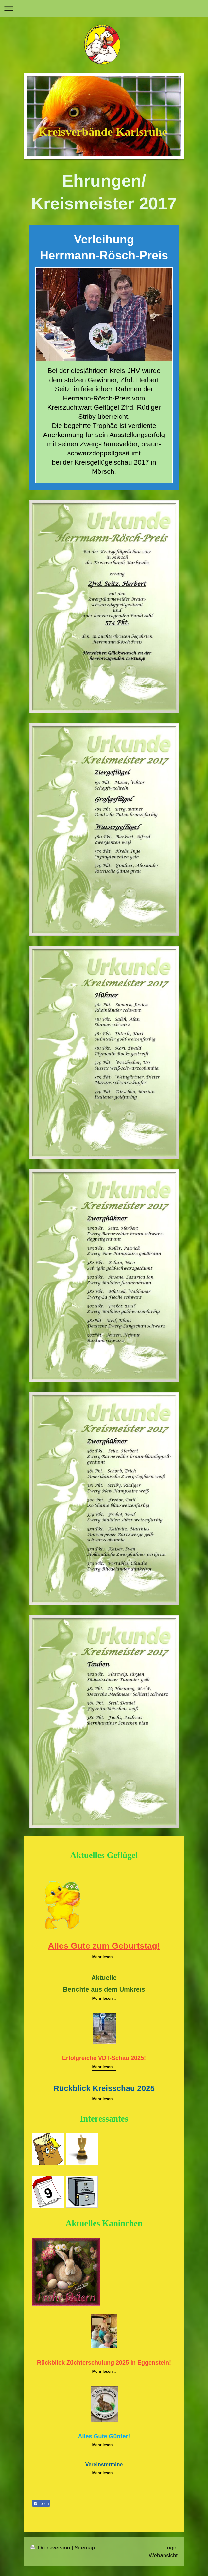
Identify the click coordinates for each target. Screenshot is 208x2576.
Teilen (41, 2503)
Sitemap (85, 2548)
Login (171, 2548)
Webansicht (163, 2555)
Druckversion (51, 2548)
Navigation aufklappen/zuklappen (104, 9)
